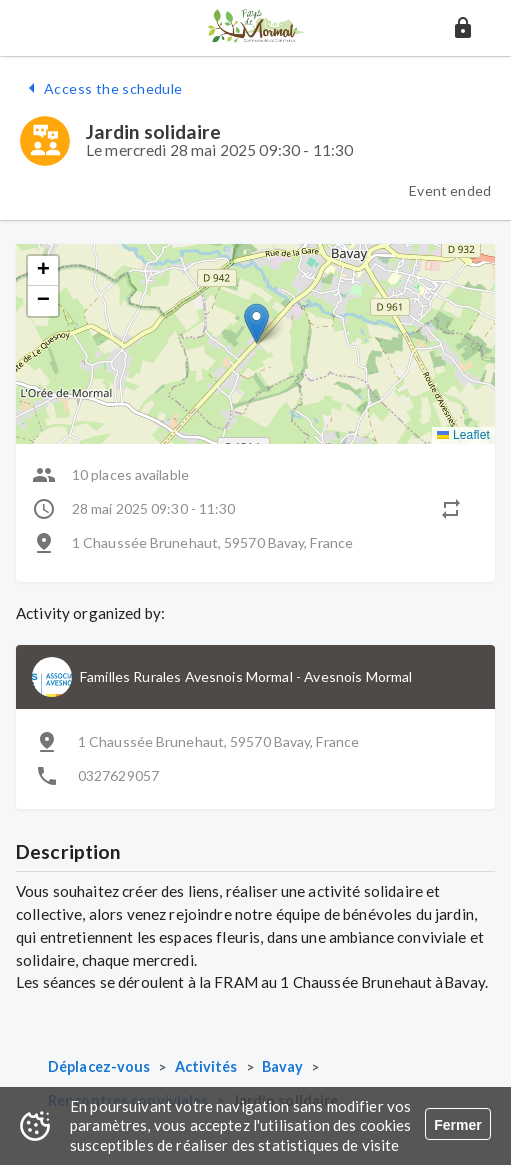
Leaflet (463, 435)
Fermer (457, 1125)
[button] (463, 28)
